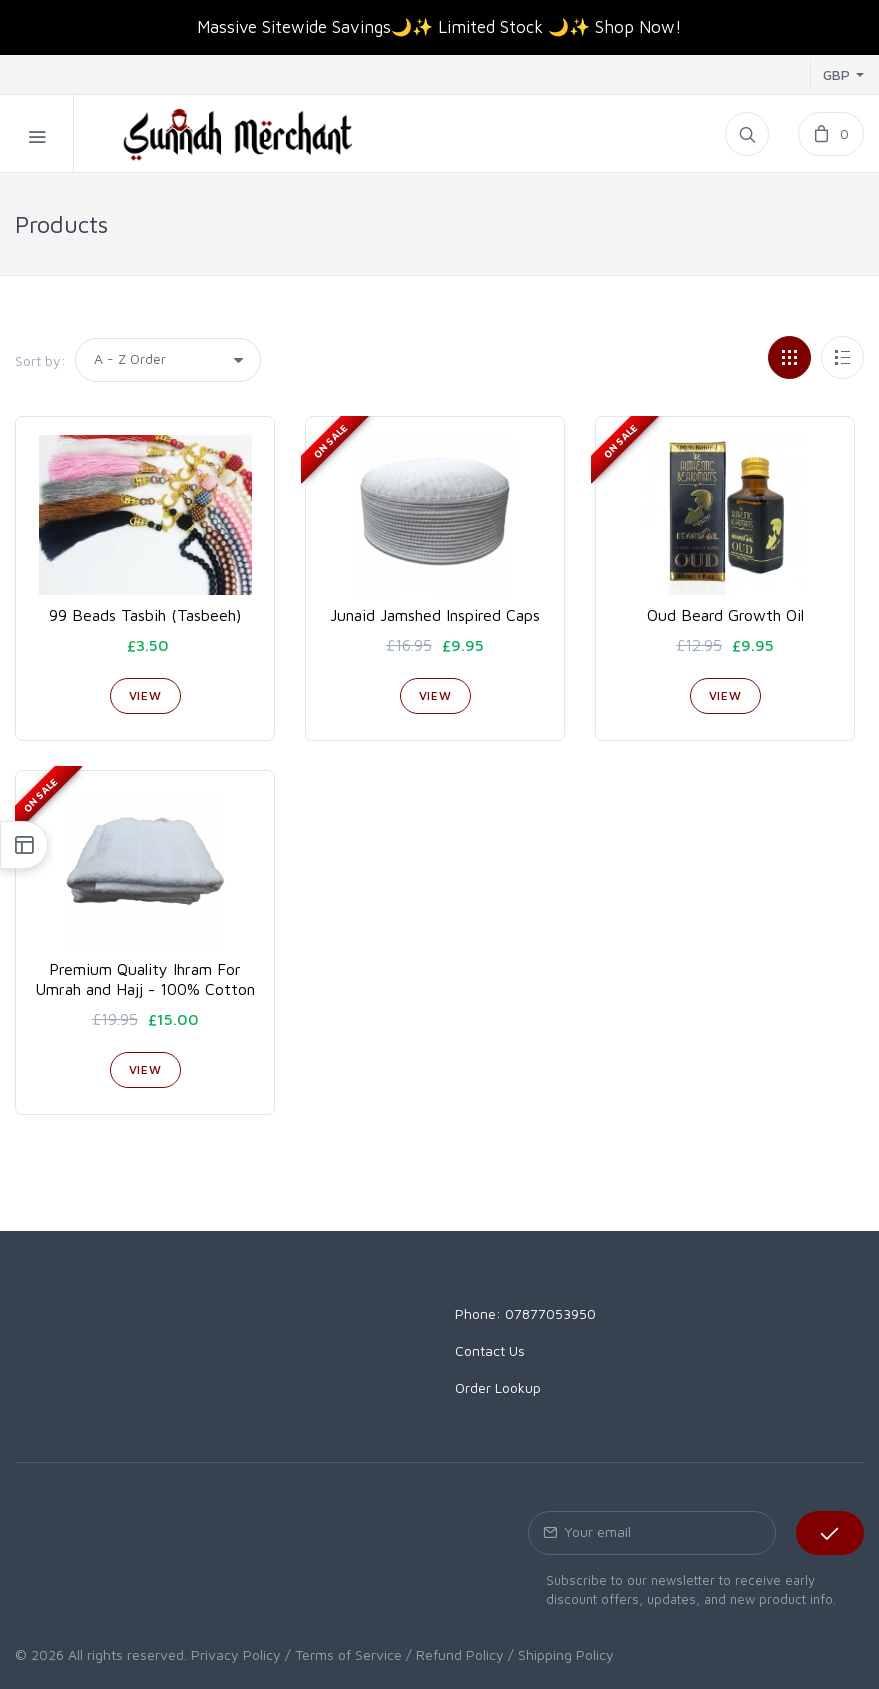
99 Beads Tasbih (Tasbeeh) (145, 615)
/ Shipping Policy (561, 1654)
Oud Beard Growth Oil (725, 615)
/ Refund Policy (455, 1654)
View (145, 695)
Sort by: (40, 360)
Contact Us (490, 1350)
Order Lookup (498, 1387)
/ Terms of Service (343, 1654)
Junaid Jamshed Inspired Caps (435, 615)
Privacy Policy (236, 1654)
